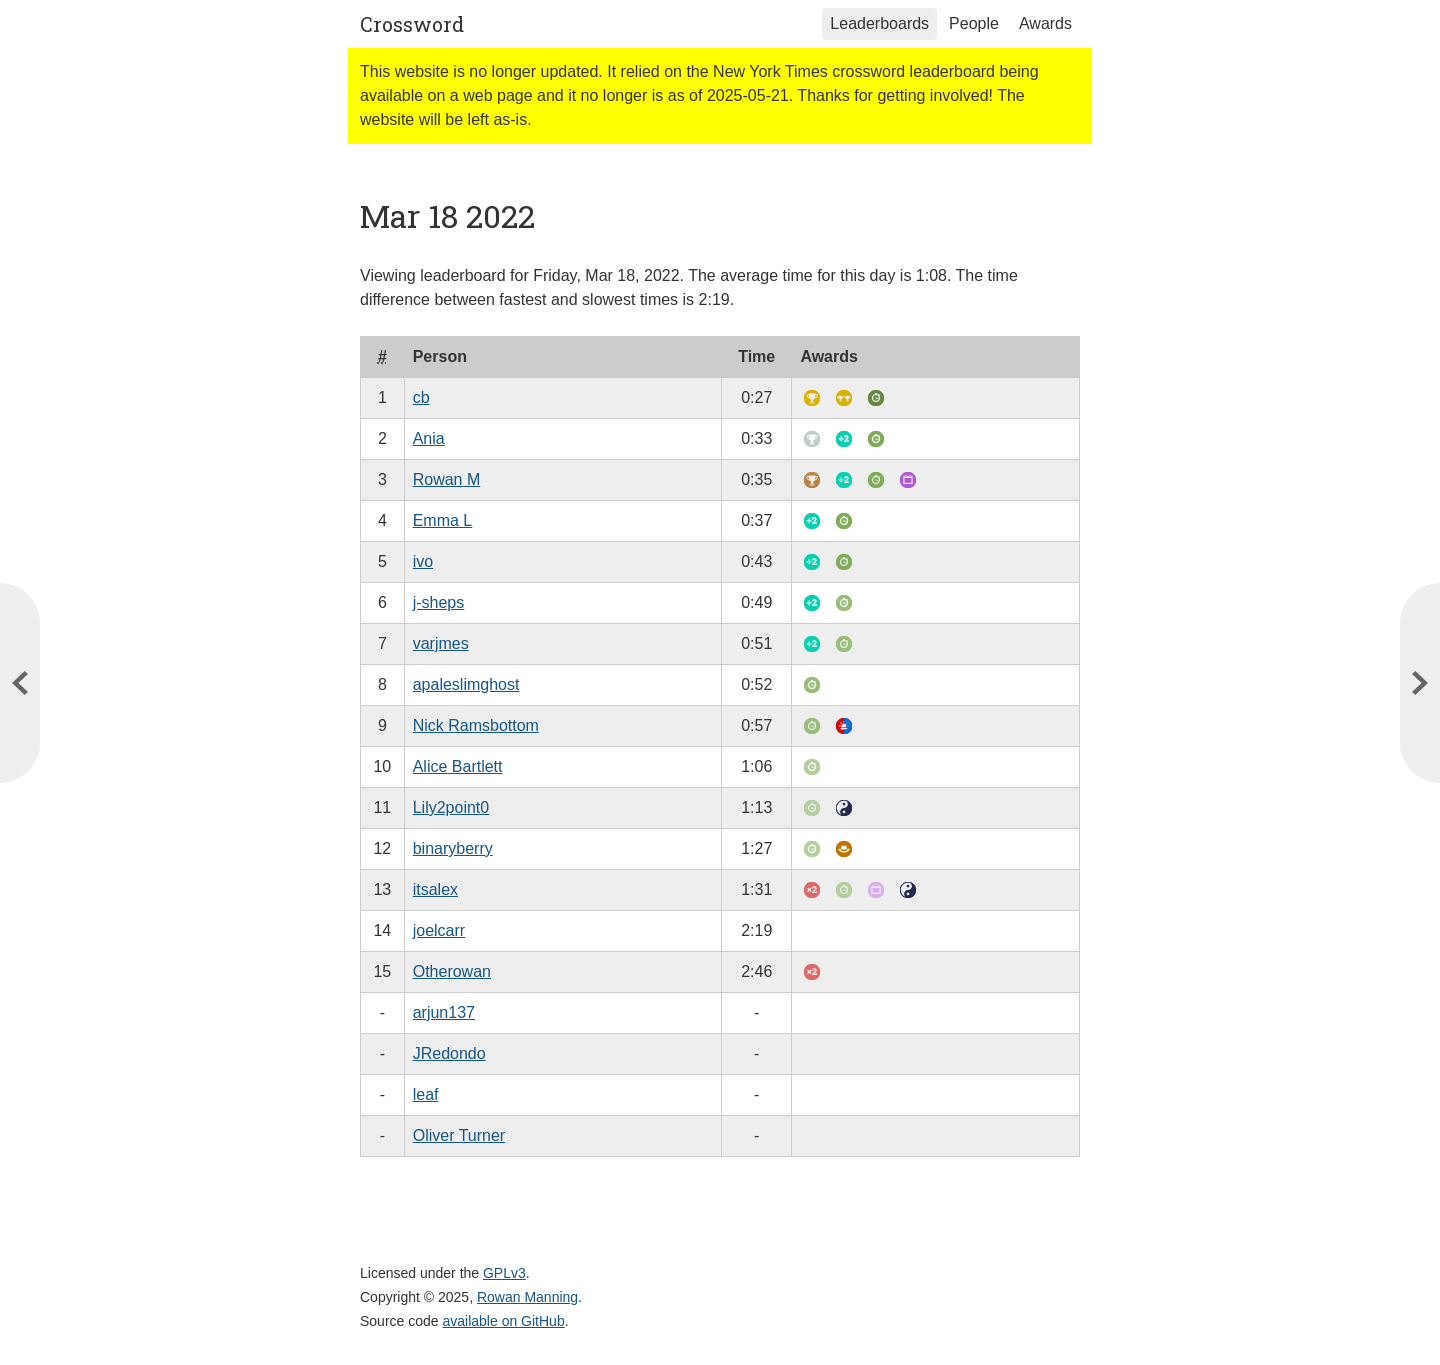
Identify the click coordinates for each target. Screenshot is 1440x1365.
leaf (426, 1094)
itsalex (435, 889)
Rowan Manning (527, 1297)
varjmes (441, 643)
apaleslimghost (466, 684)
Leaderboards (879, 23)
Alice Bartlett (458, 766)
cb (421, 397)
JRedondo (449, 1053)
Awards (1045, 23)
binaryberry (453, 848)
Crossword (412, 24)
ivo (423, 561)
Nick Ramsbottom (476, 725)
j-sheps (439, 602)
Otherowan (452, 971)
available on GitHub (504, 1321)
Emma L (443, 520)
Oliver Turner (459, 1135)
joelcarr (439, 930)
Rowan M (447, 479)
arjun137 (444, 1012)
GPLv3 (504, 1273)
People (974, 23)
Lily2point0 (451, 807)
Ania (429, 438)
